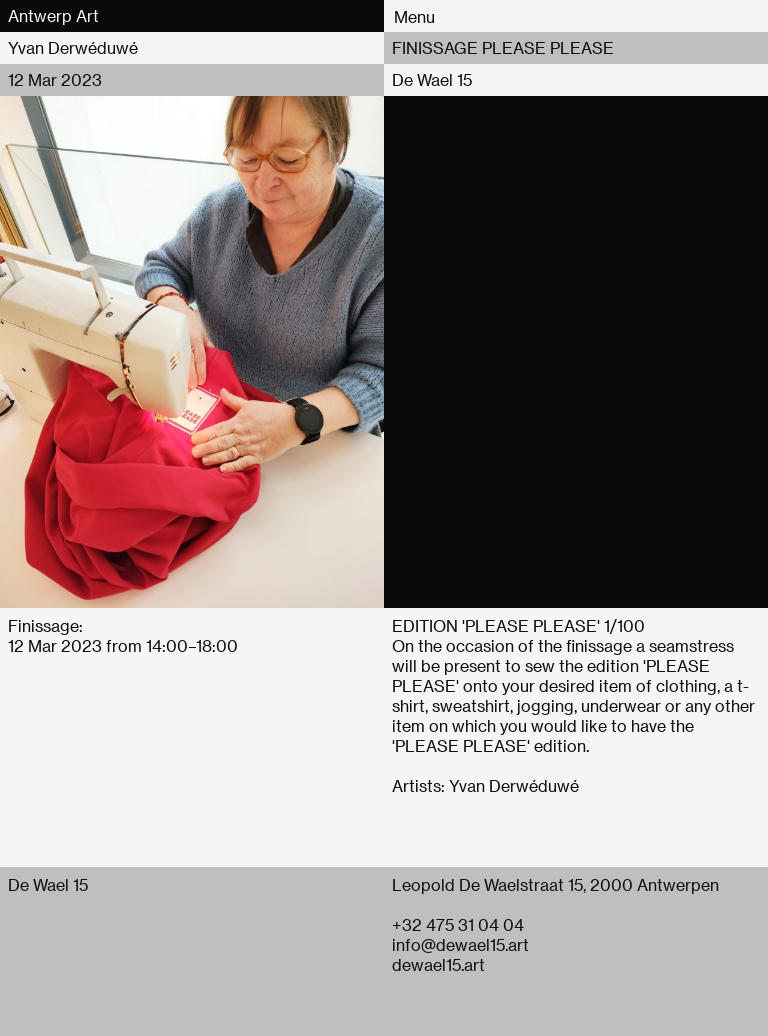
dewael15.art (438, 964)
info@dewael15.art (460, 944)
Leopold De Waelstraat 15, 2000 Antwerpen (555, 884)
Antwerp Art (53, 15)
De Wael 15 (432, 79)
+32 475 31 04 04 (458, 924)
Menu (414, 16)
